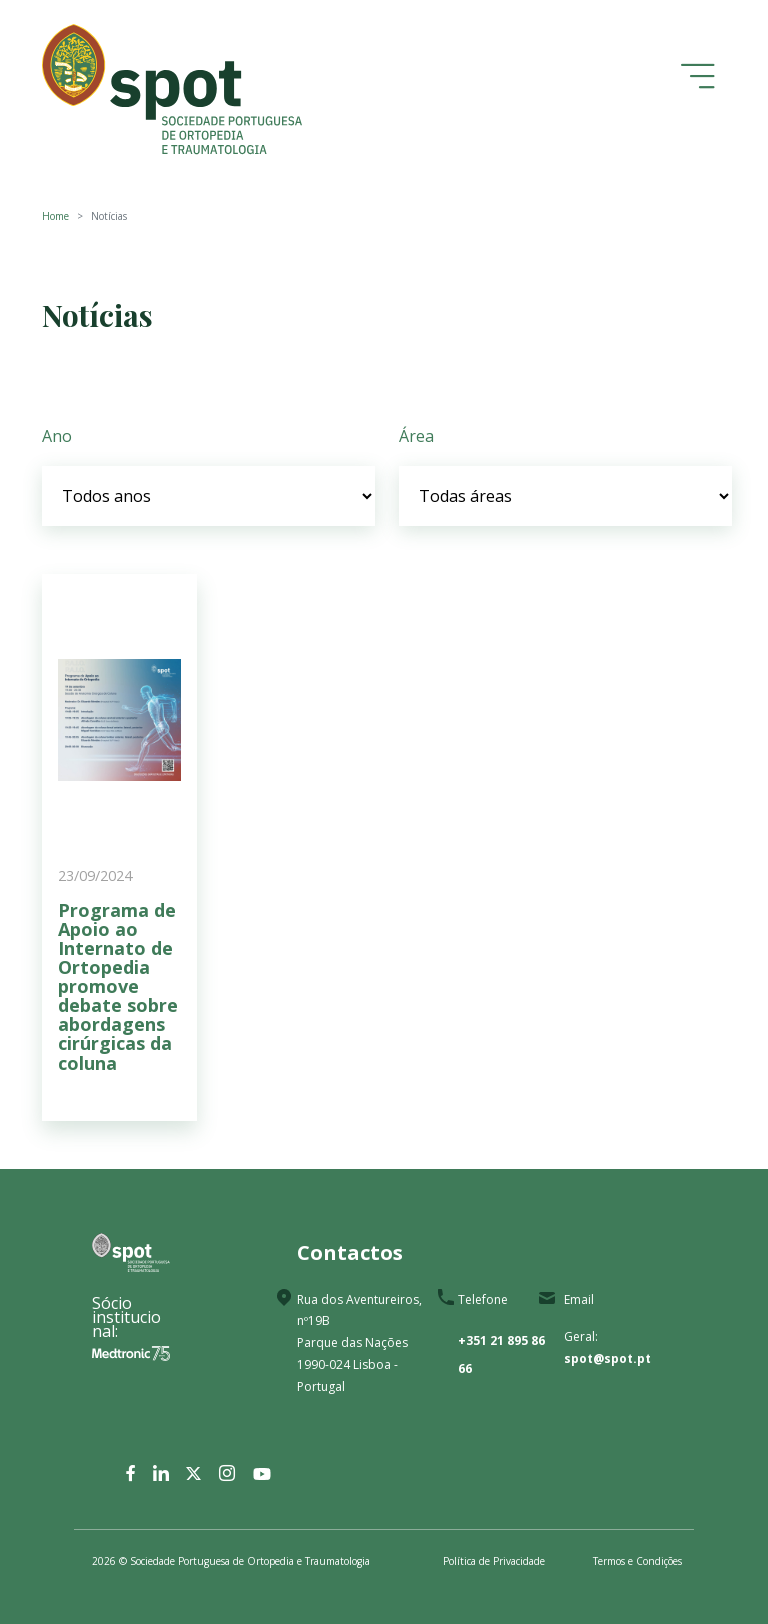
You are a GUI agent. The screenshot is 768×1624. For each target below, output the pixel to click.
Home (55, 216)
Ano (57, 436)
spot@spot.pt (607, 1358)
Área (416, 436)
